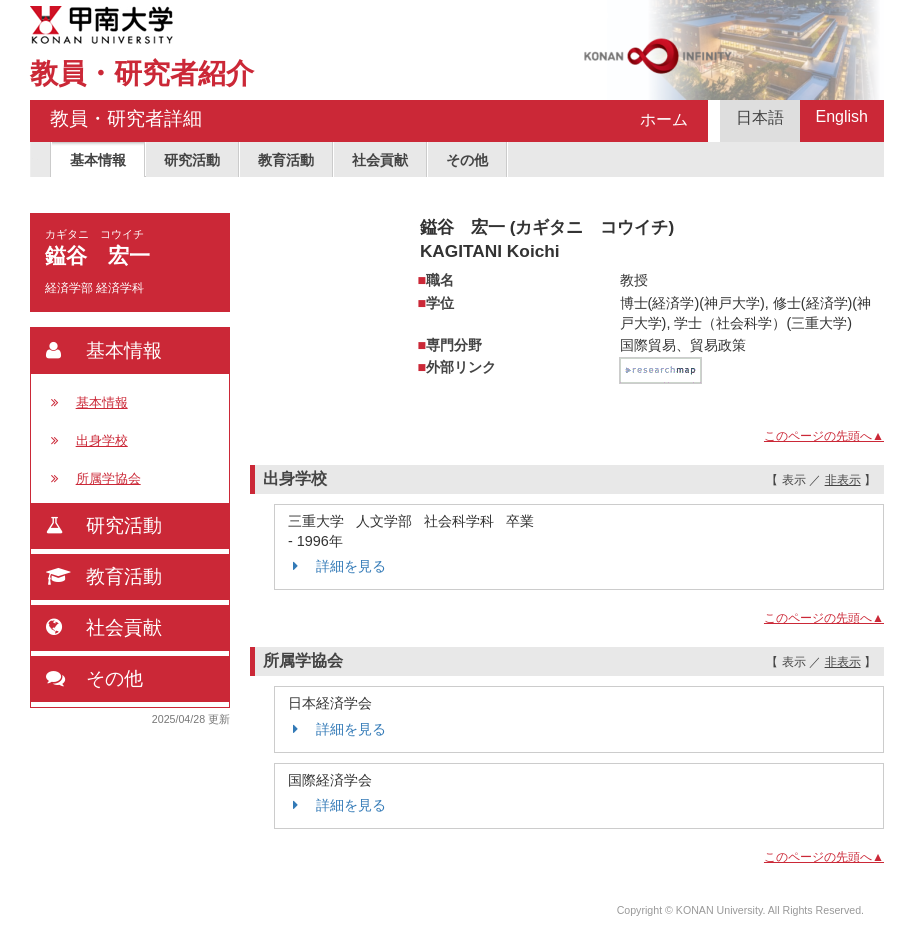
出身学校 (102, 440)
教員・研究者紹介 (142, 73)
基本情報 (98, 160)
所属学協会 (108, 478)
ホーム (664, 119)
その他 (467, 160)
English (842, 116)
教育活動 (286, 160)
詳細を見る (337, 566)
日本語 (760, 117)
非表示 (843, 480)
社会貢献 (380, 160)
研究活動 (192, 160)
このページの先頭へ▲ (824, 436)
